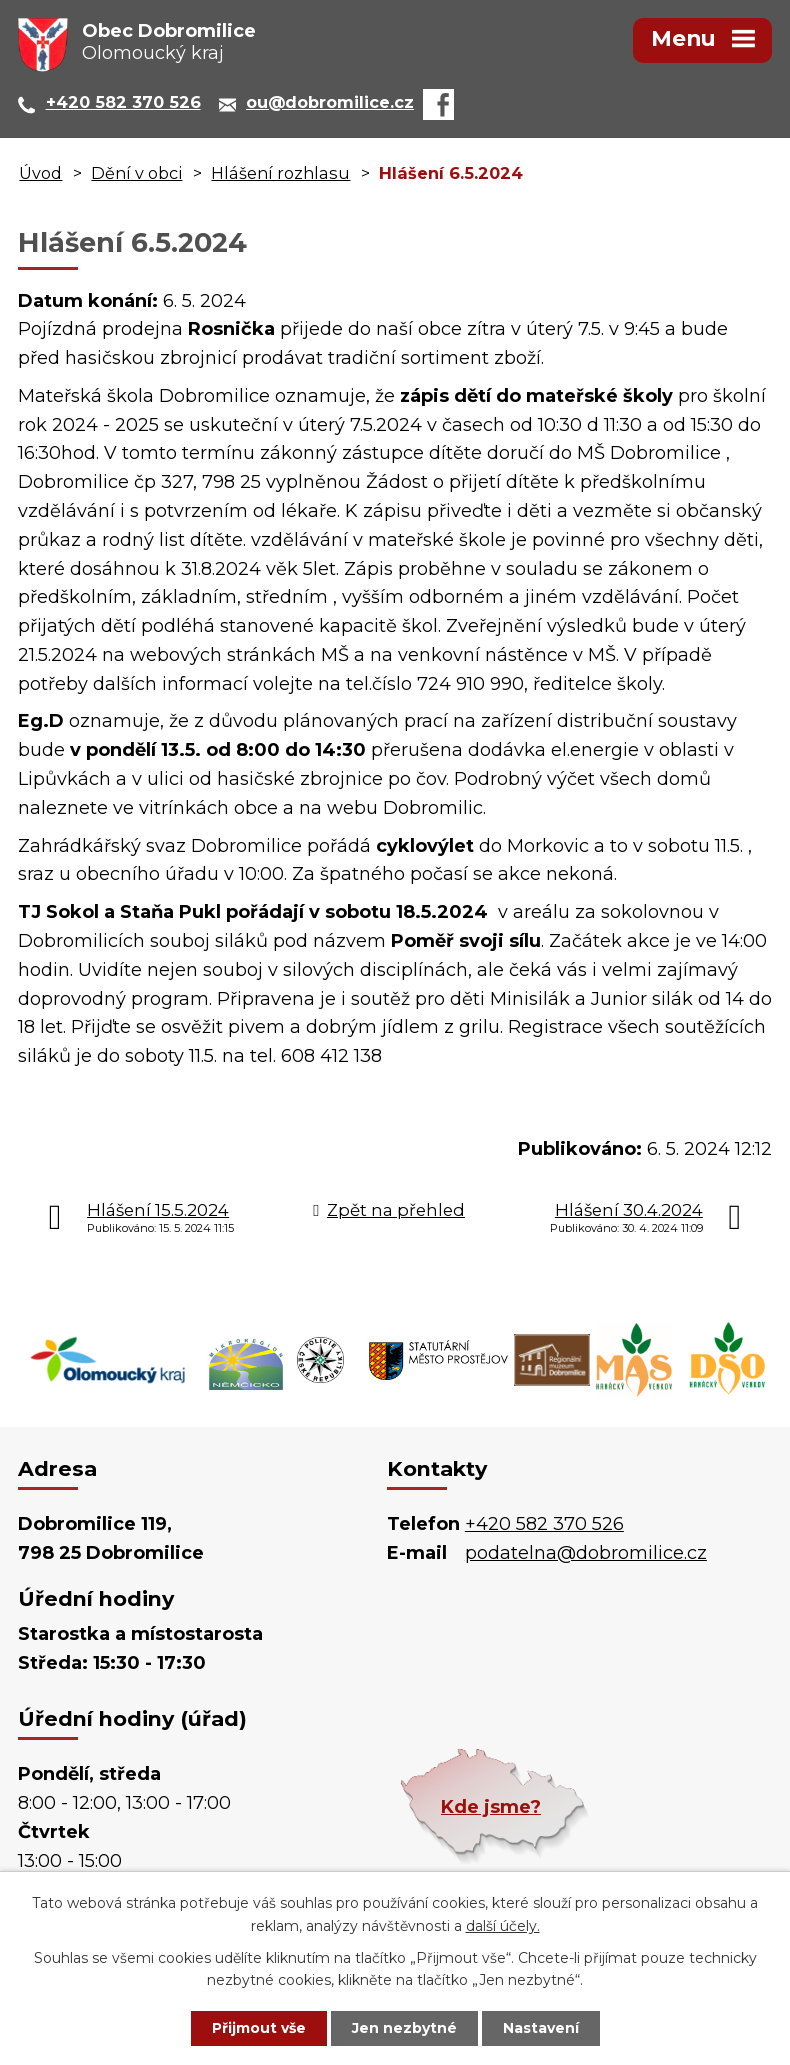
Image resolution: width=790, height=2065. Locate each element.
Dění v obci (136, 173)
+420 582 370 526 (544, 1524)
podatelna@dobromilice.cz (586, 1553)
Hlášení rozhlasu (280, 173)
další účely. (503, 1926)
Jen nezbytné (404, 2028)
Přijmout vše (259, 2028)
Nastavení (541, 2028)
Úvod (40, 173)
